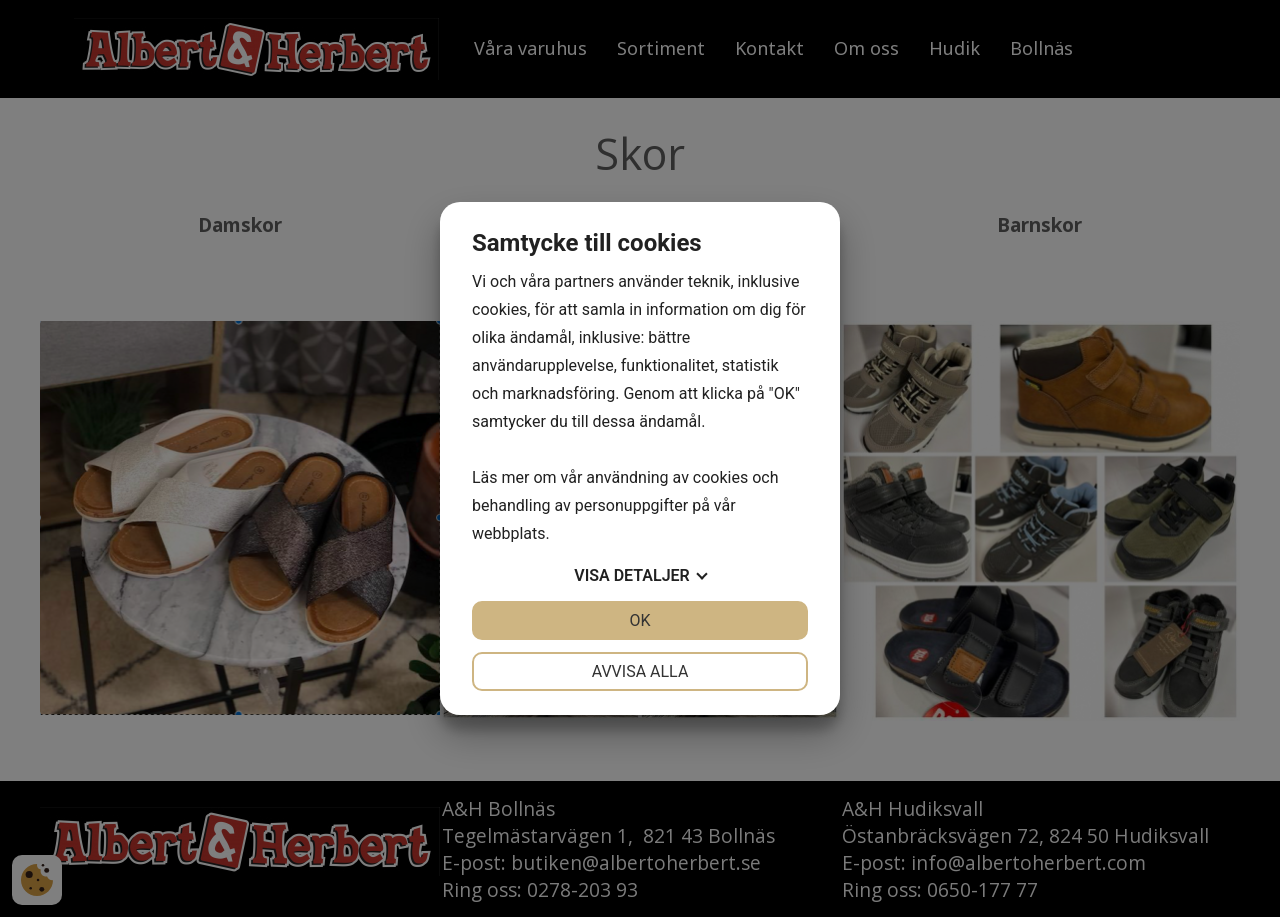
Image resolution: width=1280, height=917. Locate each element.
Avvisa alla (640, 671)
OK (639, 620)
